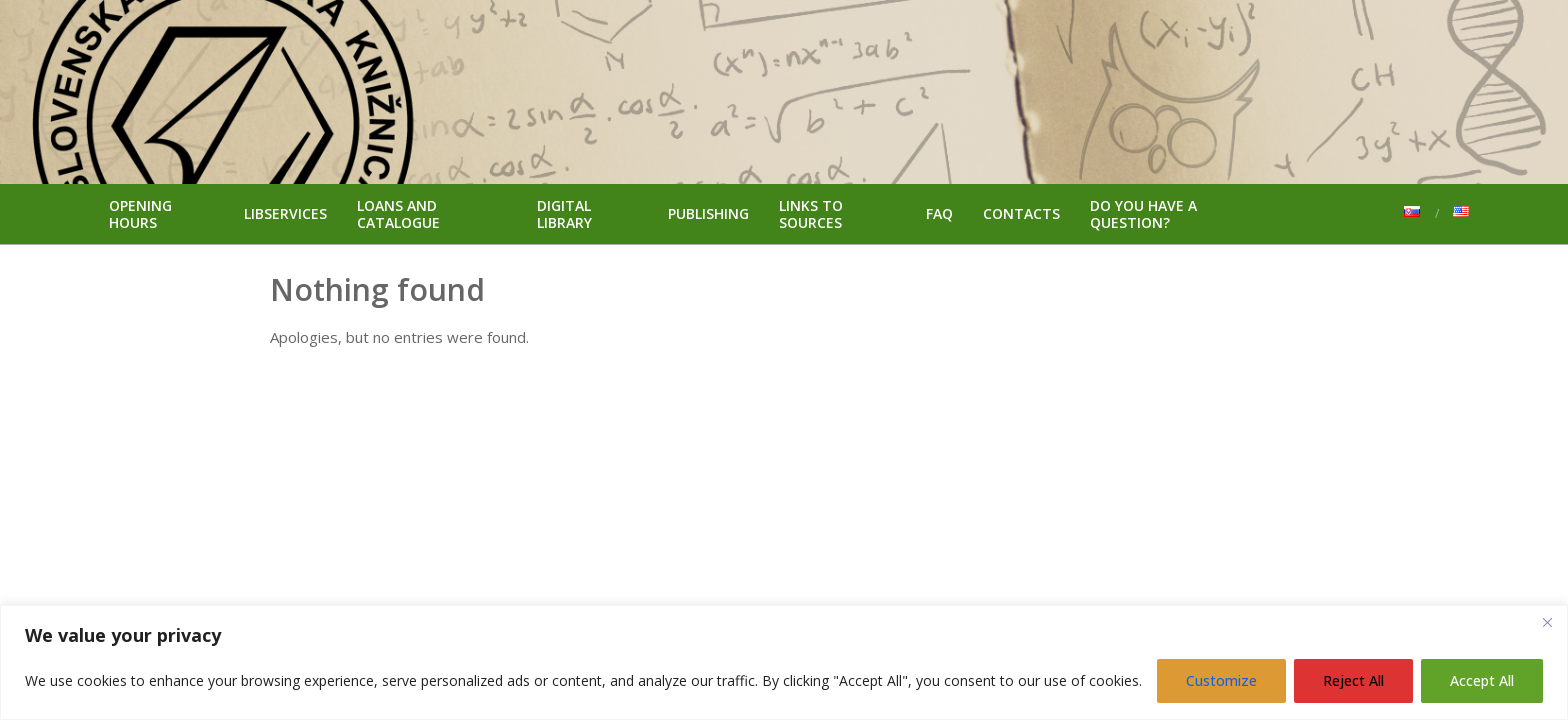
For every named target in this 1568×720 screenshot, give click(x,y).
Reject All (1353, 680)
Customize (1221, 680)
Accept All (1482, 680)
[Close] (1547, 622)
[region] (784, 662)
